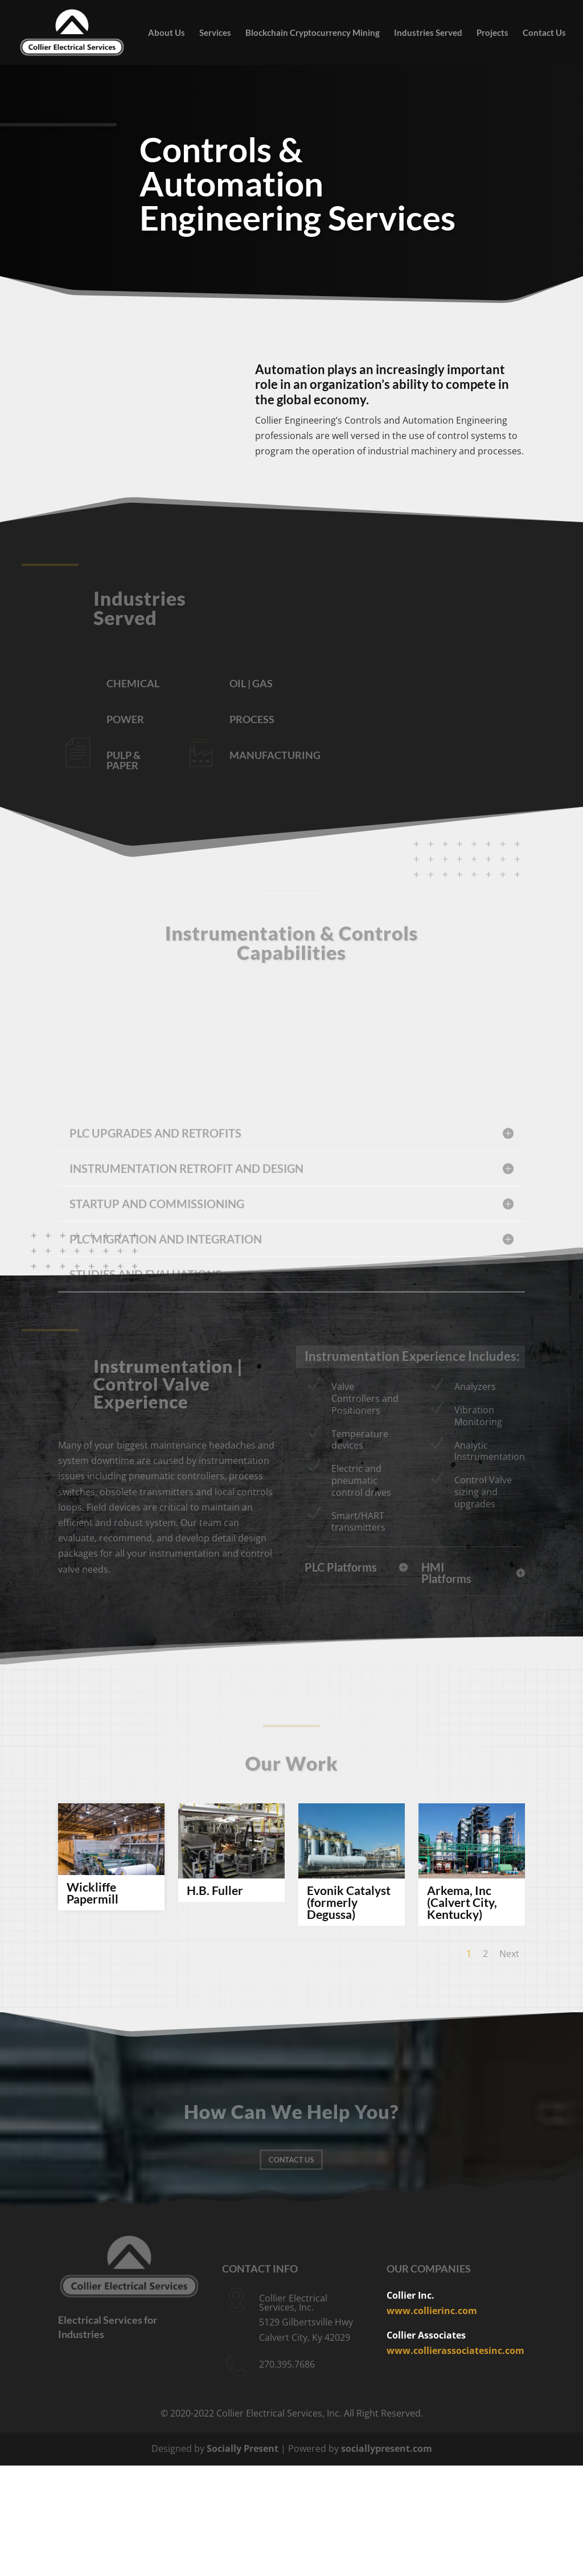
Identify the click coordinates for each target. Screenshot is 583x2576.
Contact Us (544, 33)
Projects (492, 33)
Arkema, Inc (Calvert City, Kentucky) (462, 1902)
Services (215, 33)
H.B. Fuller (215, 1890)
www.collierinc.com (432, 2310)
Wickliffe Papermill (92, 1893)
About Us (166, 33)
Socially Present (242, 2448)
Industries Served (428, 33)
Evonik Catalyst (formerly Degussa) (349, 1902)
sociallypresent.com (386, 2448)
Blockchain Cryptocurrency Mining (312, 33)
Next (509, 1953)
